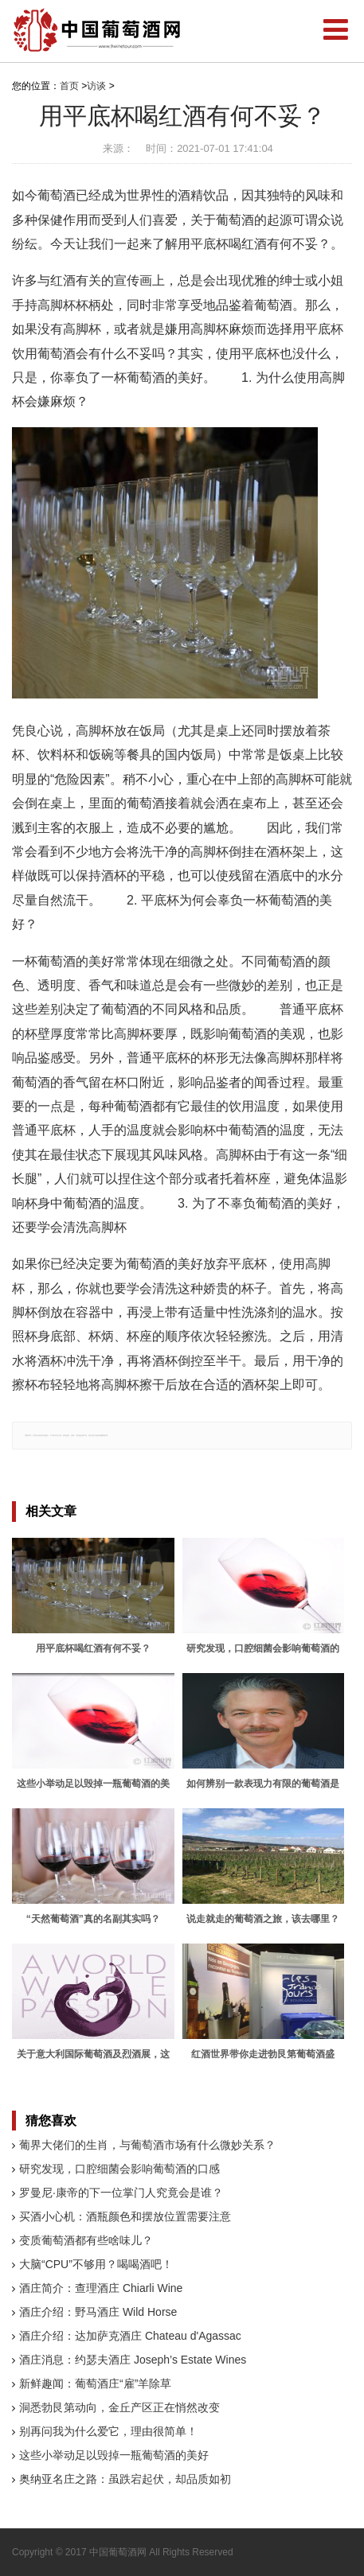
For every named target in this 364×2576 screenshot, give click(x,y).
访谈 (96, 85)
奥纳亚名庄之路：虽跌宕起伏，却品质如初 (125, 2479)
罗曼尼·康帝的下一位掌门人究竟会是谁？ (121, 2192)
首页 (69, 85)
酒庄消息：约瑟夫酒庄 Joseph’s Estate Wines (132, 2359)
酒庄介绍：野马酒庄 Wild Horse (98, 2312)
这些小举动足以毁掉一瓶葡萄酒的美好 (114, 2455)
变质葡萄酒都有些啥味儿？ (86, 2240)
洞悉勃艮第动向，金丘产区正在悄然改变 (119, 2407)
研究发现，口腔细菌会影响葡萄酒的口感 (119, 2168)
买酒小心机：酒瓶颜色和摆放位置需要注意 (125, 2216)
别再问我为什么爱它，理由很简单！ (108, 2431)
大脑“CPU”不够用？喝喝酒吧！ (96, 2264)
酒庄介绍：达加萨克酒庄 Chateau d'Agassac (130, 2335)
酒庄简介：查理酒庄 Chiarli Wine (100, 2288)
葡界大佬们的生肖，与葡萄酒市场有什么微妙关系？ (147, 2144)
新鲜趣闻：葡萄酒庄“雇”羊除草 (95, 2383)
